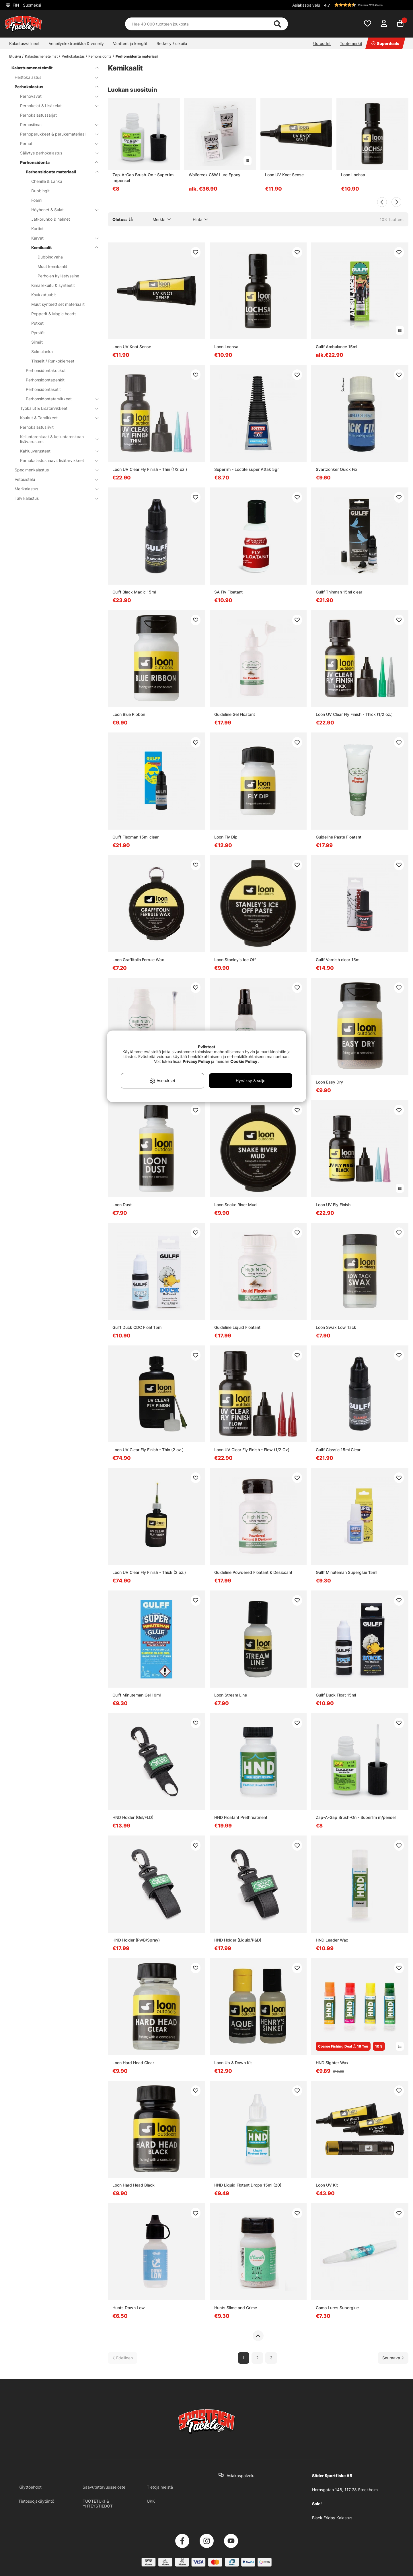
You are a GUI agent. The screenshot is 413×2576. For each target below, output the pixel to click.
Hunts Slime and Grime (235, 2307)
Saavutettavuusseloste (104, 2487)
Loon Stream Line (230, 1694)
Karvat (61, 238)
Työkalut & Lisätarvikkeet (55, 408)
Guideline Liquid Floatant (237, 1327)
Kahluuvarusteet (55, 450)
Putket (37, 323)
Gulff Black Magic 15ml (134, 591)
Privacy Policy (196, 1061)
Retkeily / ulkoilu (172, 43)
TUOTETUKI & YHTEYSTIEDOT (98, 2503)
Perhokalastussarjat (38, 115)
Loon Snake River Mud (235, 1204)
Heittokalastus (53, 77)
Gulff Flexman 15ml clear (135, 836)
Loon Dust (122, 1204)
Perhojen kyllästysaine (58, 275)
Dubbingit (40, 190)
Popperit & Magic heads (53, 313)
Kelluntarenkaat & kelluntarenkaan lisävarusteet (55, 439)
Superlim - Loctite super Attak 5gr (246, 469)
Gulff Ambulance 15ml (336, 346)
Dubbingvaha (50, 256)
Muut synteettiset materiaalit (58, 304)
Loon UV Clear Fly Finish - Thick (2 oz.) (149, 1572)
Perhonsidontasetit (43, 389)
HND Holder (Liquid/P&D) (237, 1940)
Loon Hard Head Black (133, 2185)
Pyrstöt (38, 332)
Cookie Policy (243, 1061)
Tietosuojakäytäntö (36, 2501)
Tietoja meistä (160, 2487)
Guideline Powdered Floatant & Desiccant (253, 1572)
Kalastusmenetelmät (41, 56)
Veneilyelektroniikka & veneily (76, 43)
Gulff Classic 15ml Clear (338, 1449)
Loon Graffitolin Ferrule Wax (138, 959)
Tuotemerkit (351, 43)
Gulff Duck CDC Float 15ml (137, 1327)
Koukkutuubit (43, 294)
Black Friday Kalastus (332, 2517)
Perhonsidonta (100, 56)
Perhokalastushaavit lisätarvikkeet (55, 460)
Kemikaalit (61, 247)
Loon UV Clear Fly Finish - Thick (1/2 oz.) (354, 714)
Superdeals (385, 43)
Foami (36, 200)
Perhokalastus (73, 56)
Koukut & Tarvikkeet (55, 417)
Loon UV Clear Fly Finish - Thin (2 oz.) (148, 1449)
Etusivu (15, 56)
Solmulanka (42, 351)
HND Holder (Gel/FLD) (132, 1817)
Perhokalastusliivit (37, 427)
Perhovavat (55, 96)
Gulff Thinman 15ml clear (339, 591)
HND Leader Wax (332, 1940)
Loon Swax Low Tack (336, 1327)
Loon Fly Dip (225, 836)
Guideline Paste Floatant (338, 836)
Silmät (37, 342)
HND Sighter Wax (332, 2062)
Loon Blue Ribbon (128, 714)
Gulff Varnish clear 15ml (338, 959)
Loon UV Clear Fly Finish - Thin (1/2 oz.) (149, 469)
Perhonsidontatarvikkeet (58, 398)
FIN (26, 5)
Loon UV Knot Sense (284, 174)
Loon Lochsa (353, 174)
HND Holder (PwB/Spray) (136, 1940)
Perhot (55, 143)
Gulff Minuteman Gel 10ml (136, 1694)
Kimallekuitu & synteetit (53, 285)
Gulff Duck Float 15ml (336, 1694)
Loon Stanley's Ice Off (235, 959)
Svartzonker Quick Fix (336, 469)
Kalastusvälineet (24, 43)
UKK (151, 2501)
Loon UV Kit (327, 2185)
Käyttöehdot (30, 2487)
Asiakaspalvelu (306, 5)
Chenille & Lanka (46, 181)
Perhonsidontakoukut (46, 370)
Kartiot (37, 228)
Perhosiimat (55, 124)
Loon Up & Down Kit (233, 2062)
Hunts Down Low (128, 2307)
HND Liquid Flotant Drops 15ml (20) (247, 2185)
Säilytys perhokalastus (55, 152)
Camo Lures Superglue (337, 2307)
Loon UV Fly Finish (333, 1204)
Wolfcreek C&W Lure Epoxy (214, 174)
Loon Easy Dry (329, 1082)
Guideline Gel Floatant (234, 714)
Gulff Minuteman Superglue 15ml (346, 1572)
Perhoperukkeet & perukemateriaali (55, 134)
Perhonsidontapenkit (45, 379)
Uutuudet (322, 43)
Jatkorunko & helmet (50, 219)
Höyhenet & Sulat (61, 209)
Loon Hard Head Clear (133, 2062)
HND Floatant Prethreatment (240, 1817)
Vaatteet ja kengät (130, 43)
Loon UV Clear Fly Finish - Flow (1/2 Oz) (251, 1449)
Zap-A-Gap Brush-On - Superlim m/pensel (143, 177)
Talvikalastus (53, 498)
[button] (365, 5)
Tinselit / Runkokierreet (52, 361)
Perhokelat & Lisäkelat (55, 105)
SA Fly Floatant (228, 591)
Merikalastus (53, 488)
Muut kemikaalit (52, 266)
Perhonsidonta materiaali (137, 56)
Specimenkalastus (53, 469)
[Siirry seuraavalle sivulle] (393, 2357)
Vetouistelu (53, 479)
